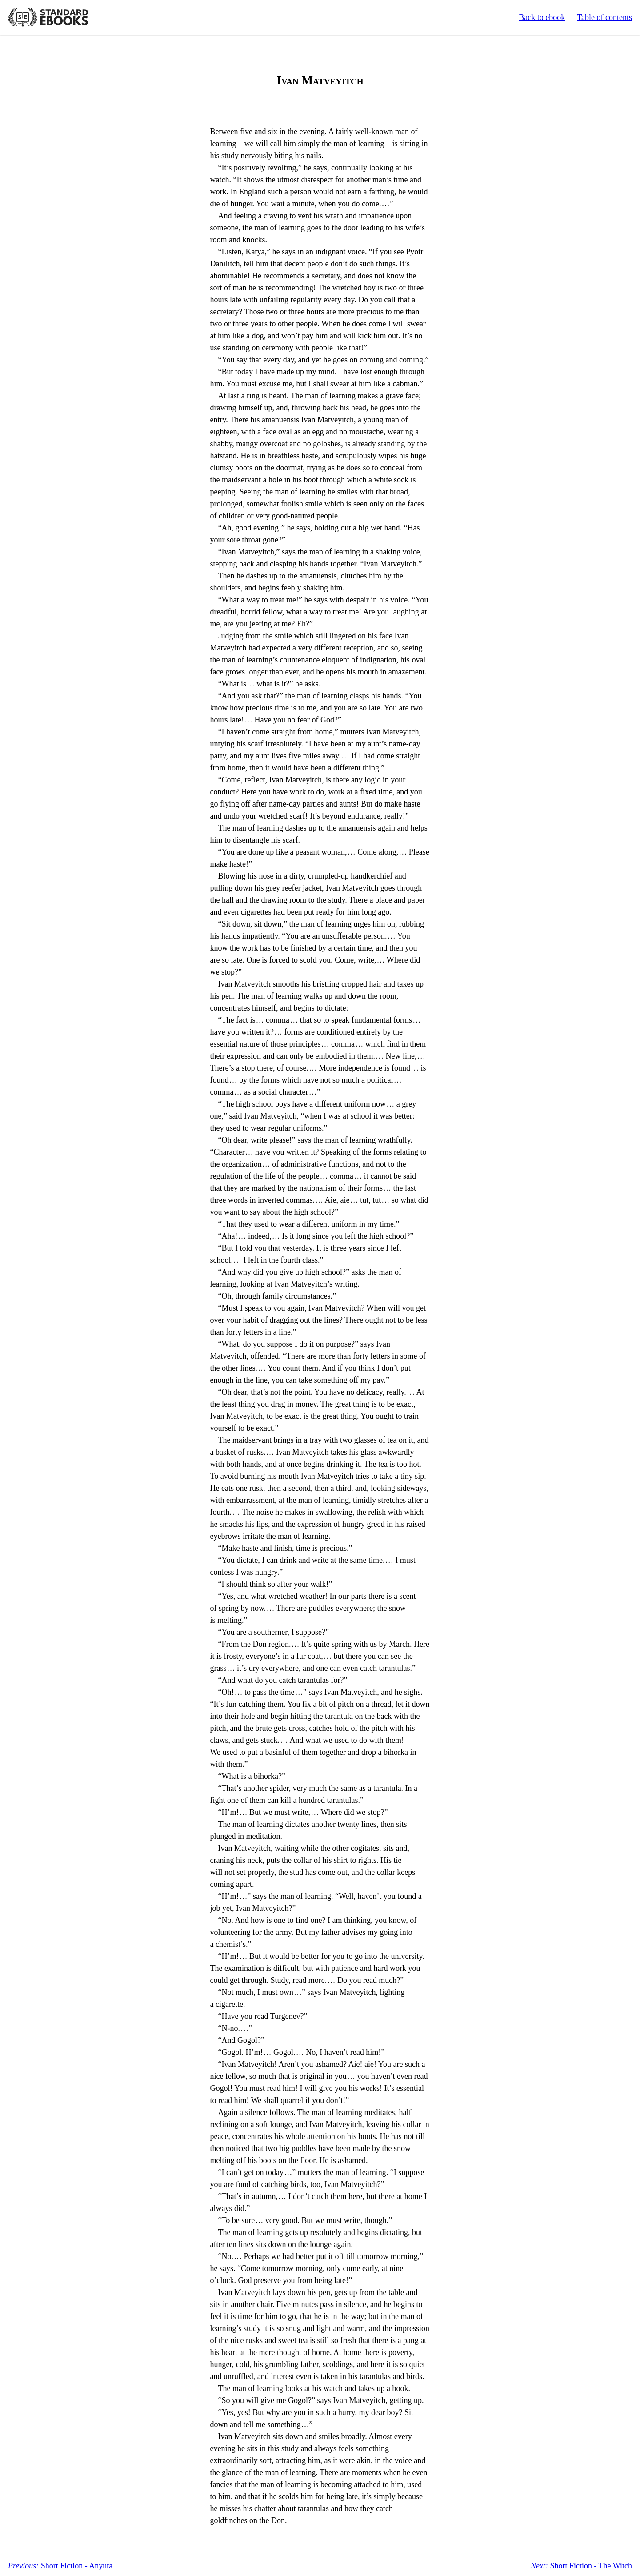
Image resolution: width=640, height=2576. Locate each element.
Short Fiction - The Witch (581, 2565)
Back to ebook (542, 17)
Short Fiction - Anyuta (60, 2565)
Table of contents (604, 17)
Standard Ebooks (48, 17)
